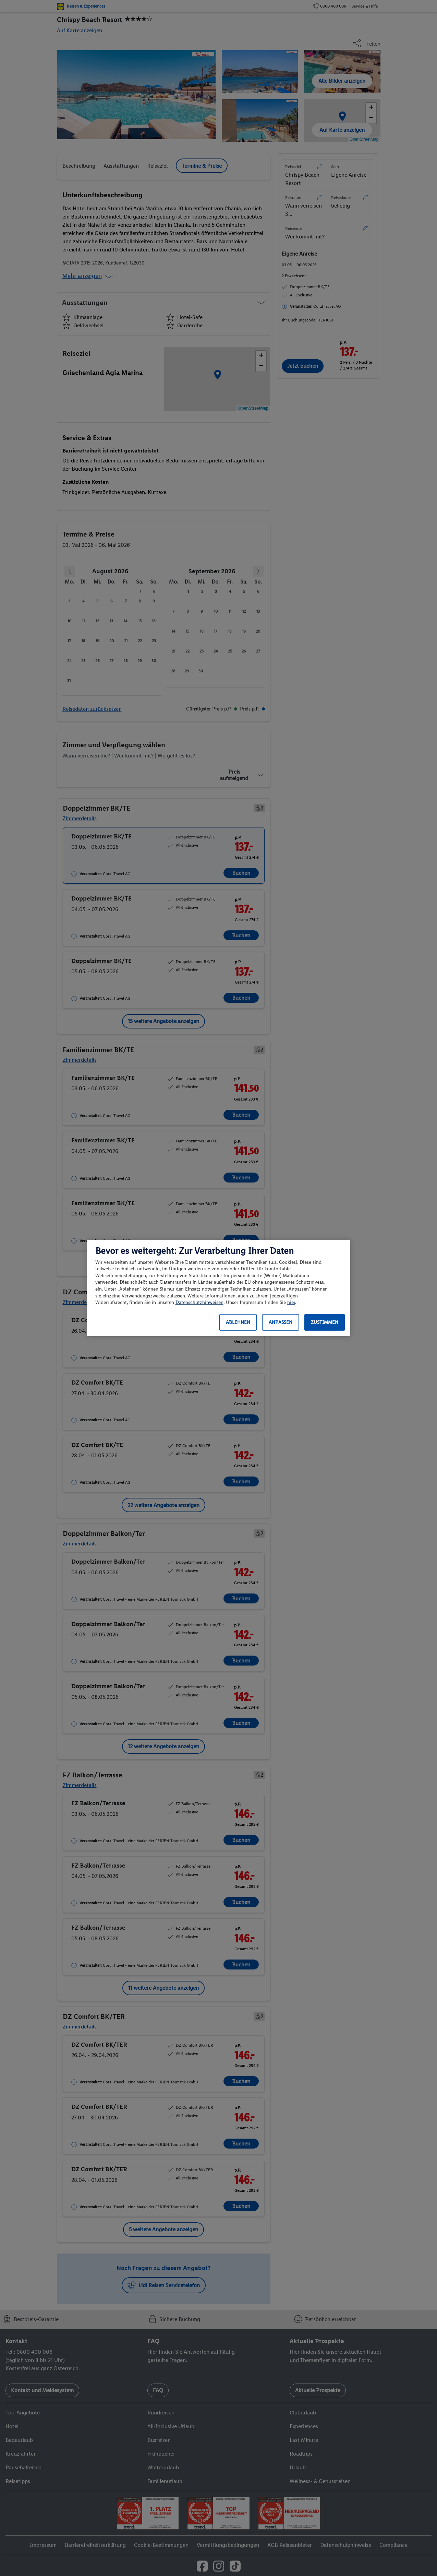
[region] (218, 1288)
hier (291, 1302)
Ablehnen (238, 1322)
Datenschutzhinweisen (199, 1302)
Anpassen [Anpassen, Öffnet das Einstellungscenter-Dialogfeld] (280, 1322)
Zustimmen (324, 1322)
